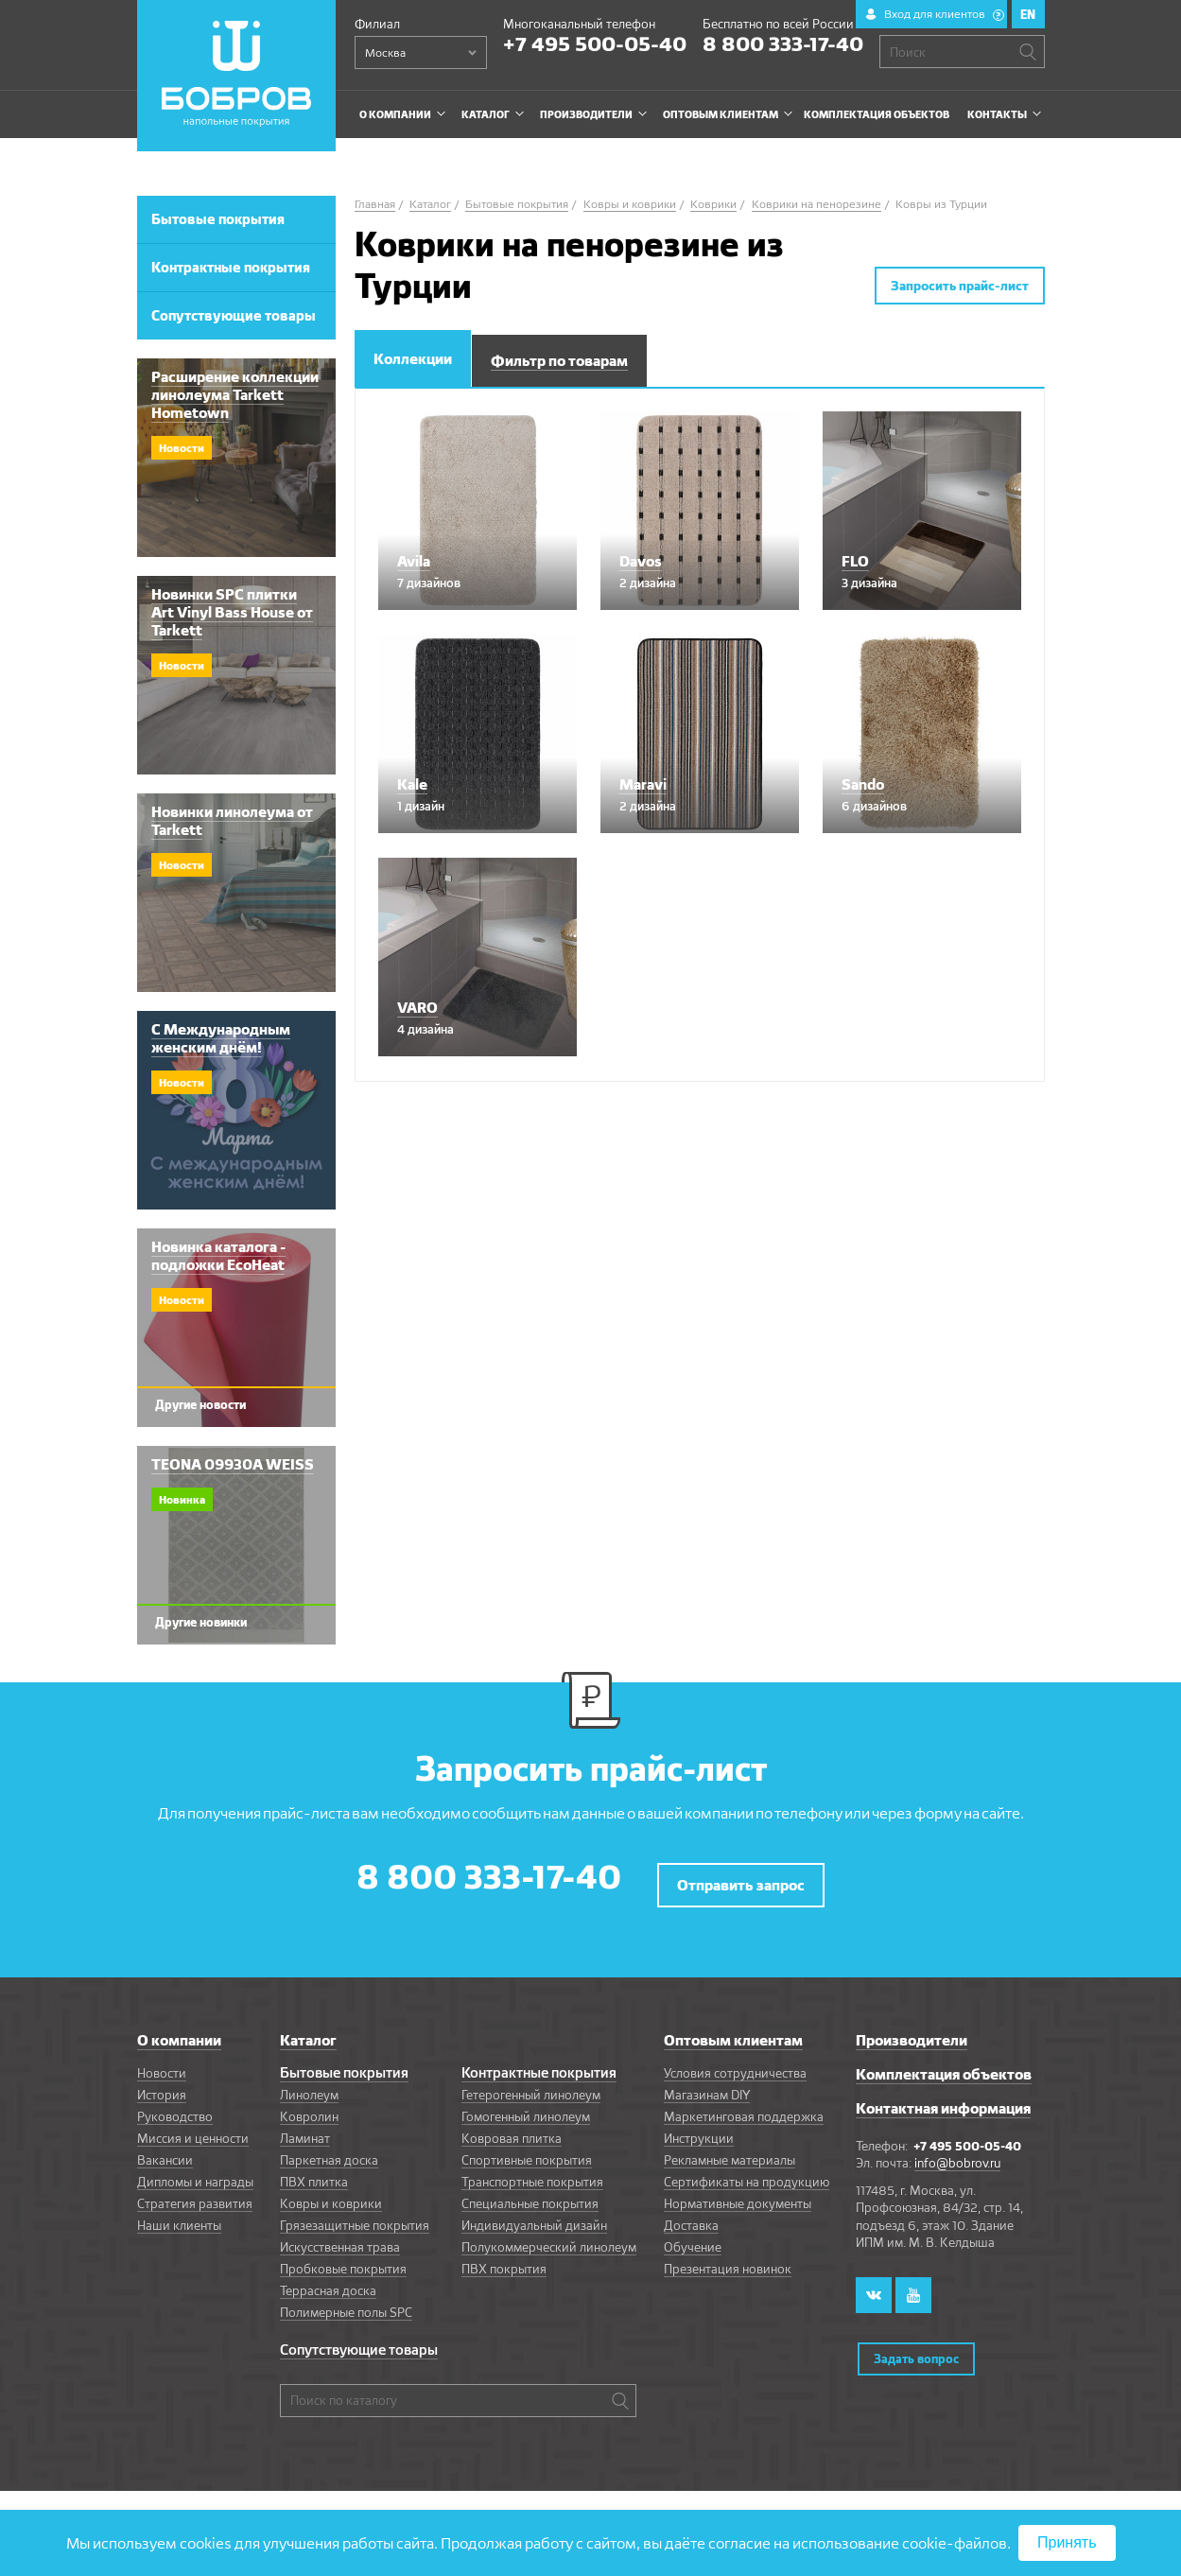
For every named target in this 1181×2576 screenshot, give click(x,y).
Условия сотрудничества (735, 2063)
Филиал (377, 23)
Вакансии (165, 2150)
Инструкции (699, 2128)
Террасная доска (328, 2281)
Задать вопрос (915, 2341)
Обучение (692, 2237)
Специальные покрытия (530, 2194)
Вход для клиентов (944, 14)
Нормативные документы (737, 2194)
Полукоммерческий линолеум (548, 2237)
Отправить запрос (741, 1877)
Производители (911, 2031)
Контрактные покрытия (539, 2063)
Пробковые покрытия (343, 2259)
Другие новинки (201, 1621)
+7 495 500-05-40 (594, 43)
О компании (179, 2031)
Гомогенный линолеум (525, 2107)
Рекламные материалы (729, 2150)
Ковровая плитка (511, 2128)
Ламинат (305, 2128)
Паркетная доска (329, 2150)
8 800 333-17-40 (783, 43)
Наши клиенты (179, 2215)
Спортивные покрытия (526, 2150)
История (161, 2085)
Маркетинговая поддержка (744, 2107)
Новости (161, 2063)
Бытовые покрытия (344, 2063)
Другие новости (200, 1404)
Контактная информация (943, 2099)
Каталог (308, 2031)
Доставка (691, 2215)
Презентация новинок (727, 2259)
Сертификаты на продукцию (746, 2172)
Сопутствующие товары (359, 2340)
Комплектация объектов (944, 2065)
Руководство (175, 2107)
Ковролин (309, 2107)
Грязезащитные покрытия (354, 2215)
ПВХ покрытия (504, 2259)
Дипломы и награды (195, 2172)
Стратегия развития (194, 2194)
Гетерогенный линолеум (530, 2085)
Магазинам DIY (707, 2085)
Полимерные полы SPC (346, 2302)
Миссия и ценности (193, 2128)
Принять (1067, 2542)
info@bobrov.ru (957, 2153)
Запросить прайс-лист (960, 285)
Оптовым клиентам (733, 2031)
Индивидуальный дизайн (534, 2215)
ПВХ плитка (314, 2172)
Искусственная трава (340, 2237)
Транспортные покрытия (532, 2172)
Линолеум (309, 2085)
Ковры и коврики (331, 2194)
